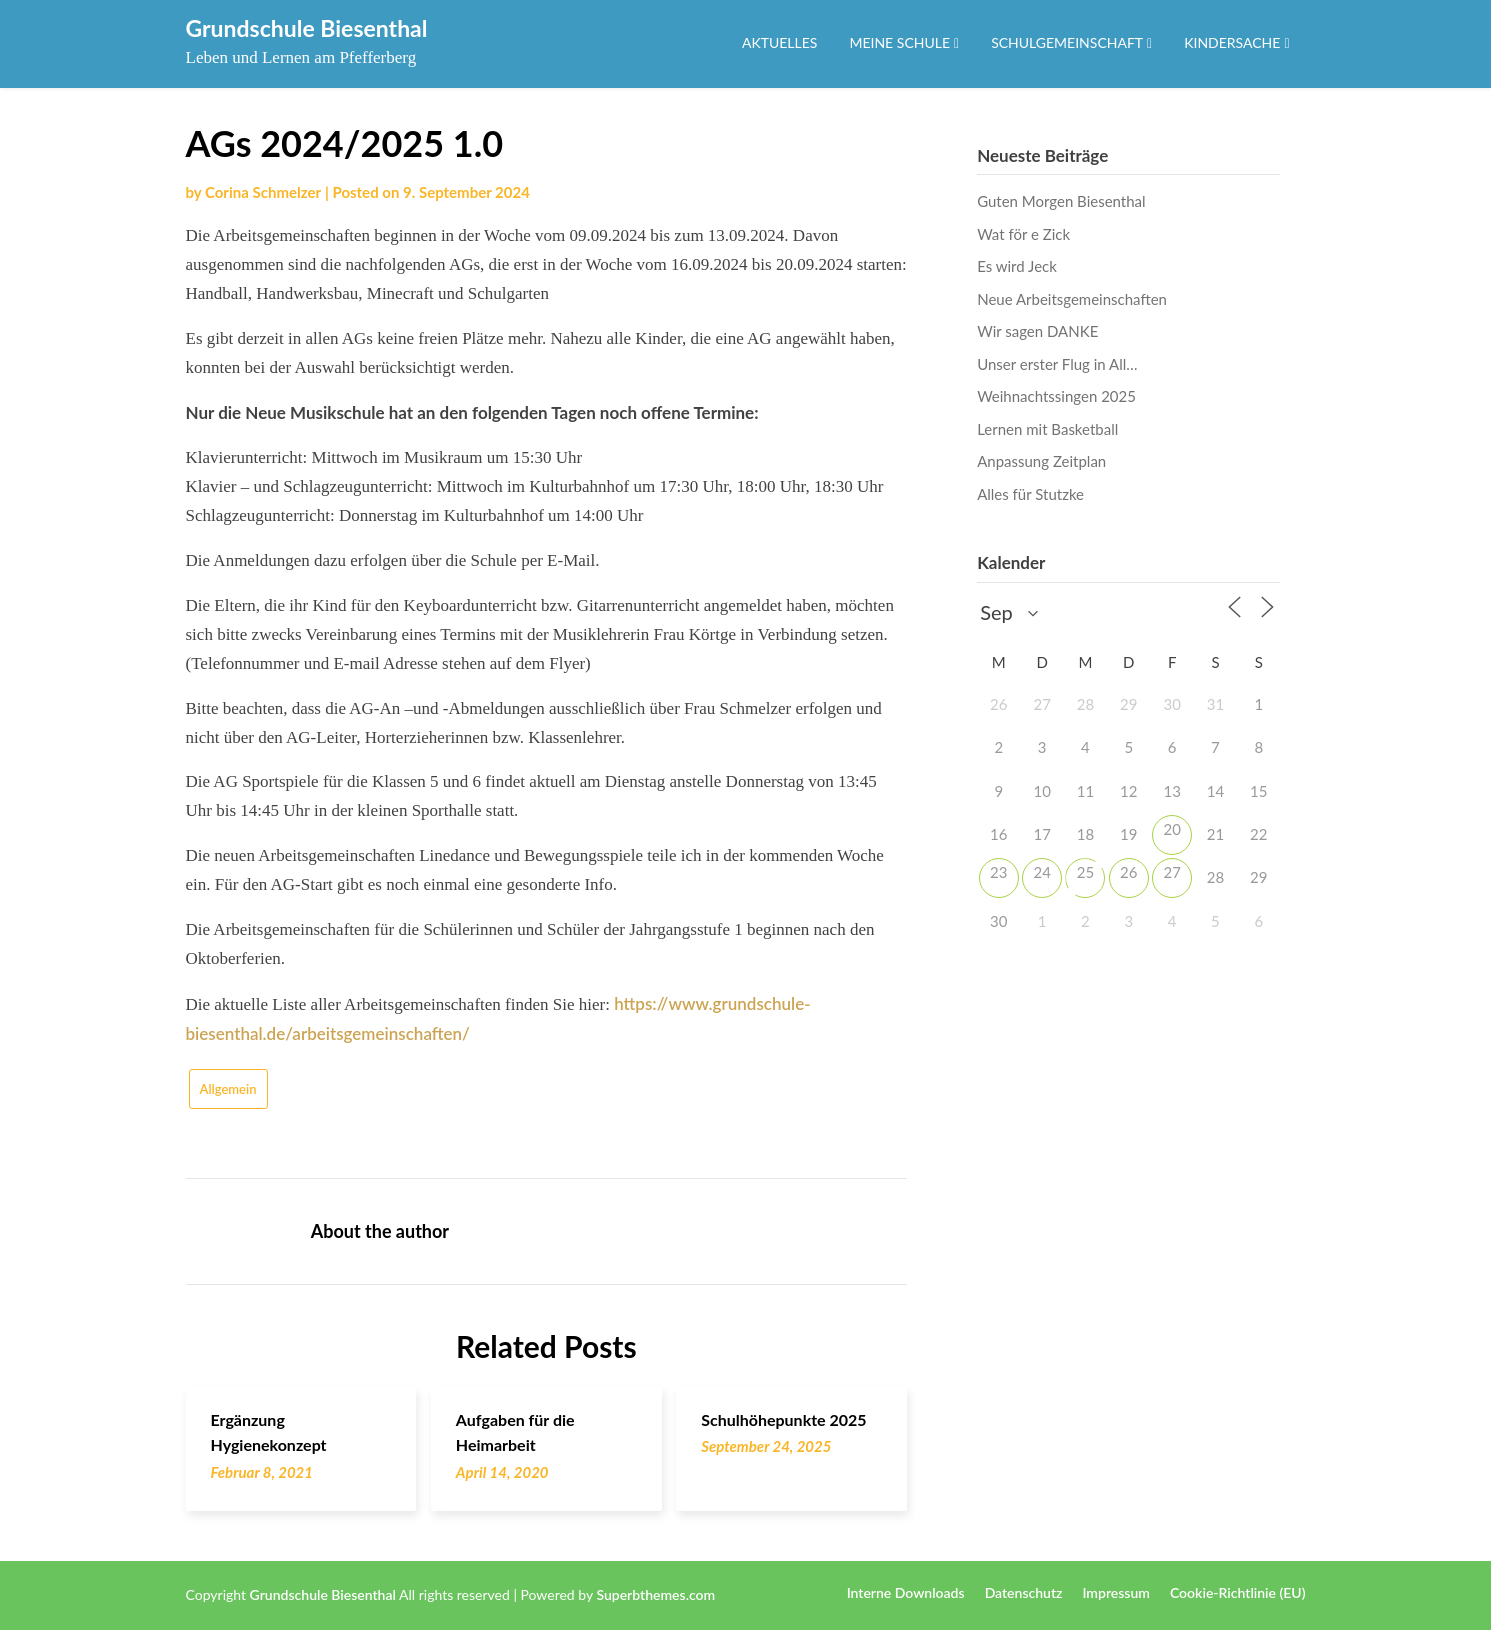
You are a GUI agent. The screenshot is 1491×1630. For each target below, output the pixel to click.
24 (1041, 872)
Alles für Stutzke (1030, 494)
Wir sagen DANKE (1037, 331)
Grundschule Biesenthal (307, 28)
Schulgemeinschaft (1067, 42)
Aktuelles (779, 42)
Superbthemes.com (655, 1594)
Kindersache (1232, 42)
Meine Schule (899, 42)
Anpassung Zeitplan (1041, 461)
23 (998, 872)
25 (1085, 872)
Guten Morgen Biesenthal (1061, 201)
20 (1171, 829)
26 (1128, 872)
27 (1171, 872)
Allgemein (228, 1089)
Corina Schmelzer (263, 192)
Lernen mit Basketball (1047, 429)
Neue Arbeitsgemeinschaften (1072, 299)
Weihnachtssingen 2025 (1056, 396)
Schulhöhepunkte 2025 (783, 1419)
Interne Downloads (906, 1593)
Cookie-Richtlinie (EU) (1238, 1593)
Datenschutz (1024, 1593)
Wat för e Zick (1023, 234)
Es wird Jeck (1017, 266)
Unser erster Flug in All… (1057, 364)
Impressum (1116, 1593)
